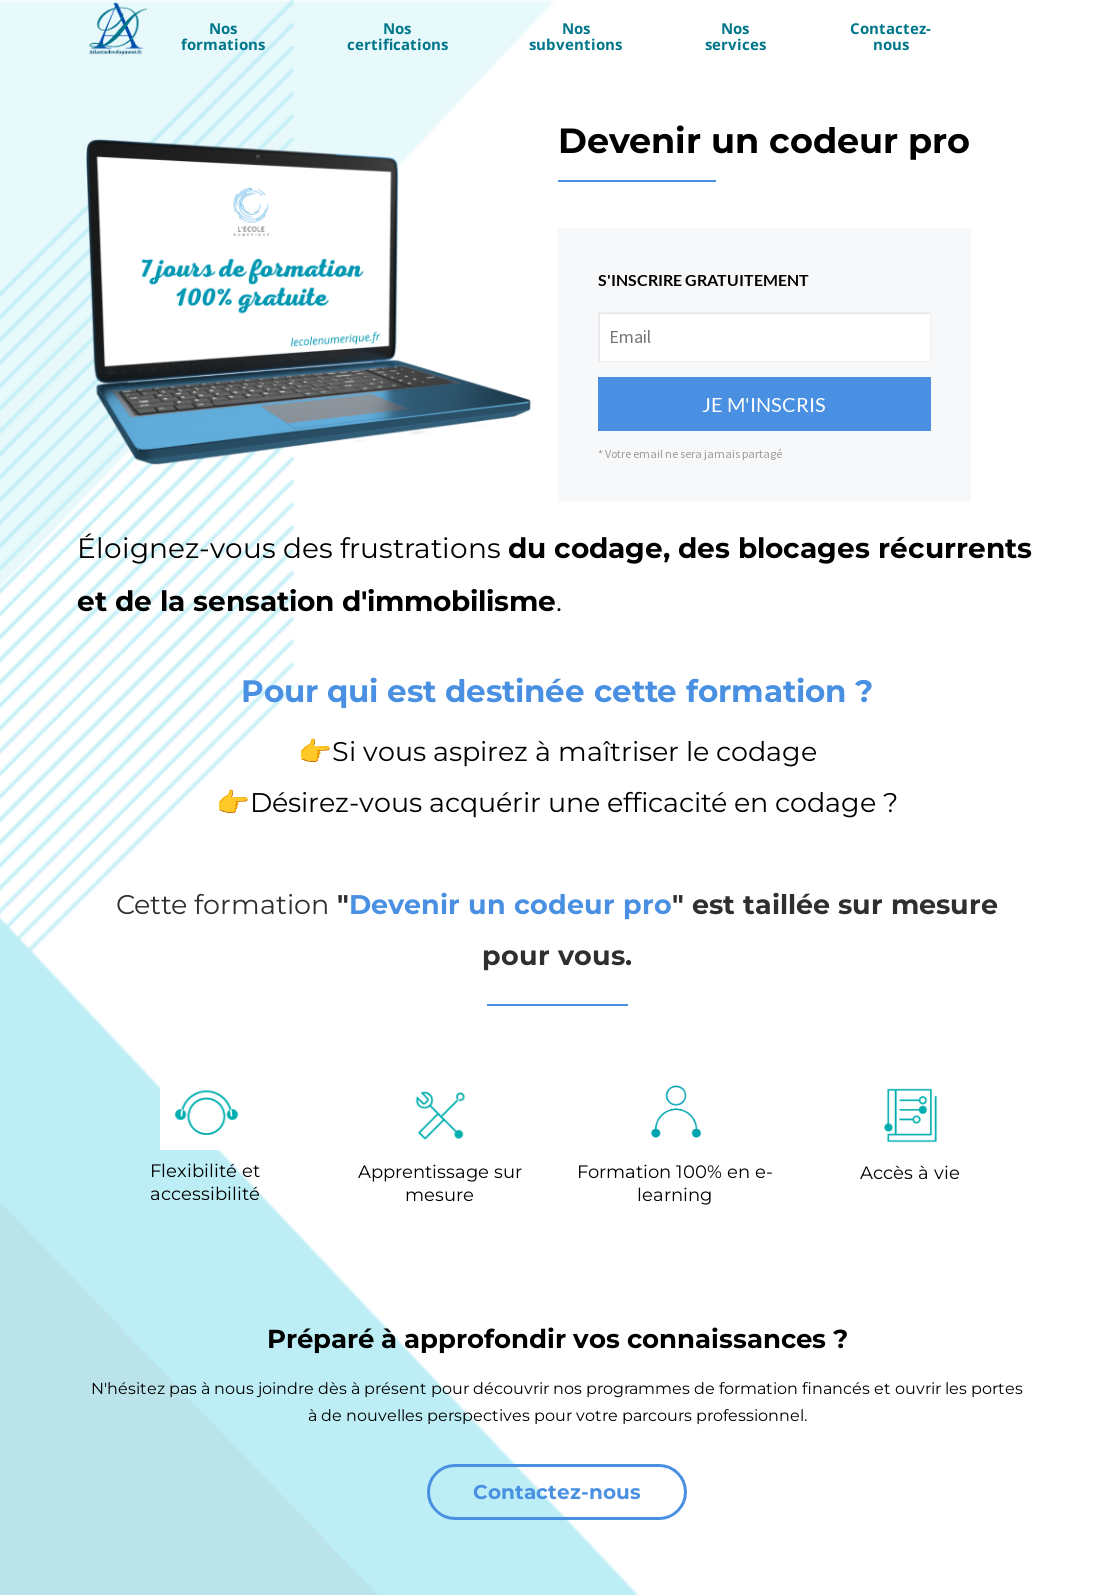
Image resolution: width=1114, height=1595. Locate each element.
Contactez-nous (890, 36)
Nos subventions (575, 36)
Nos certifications (397, 36)
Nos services (735, 36)
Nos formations (223, 36)
